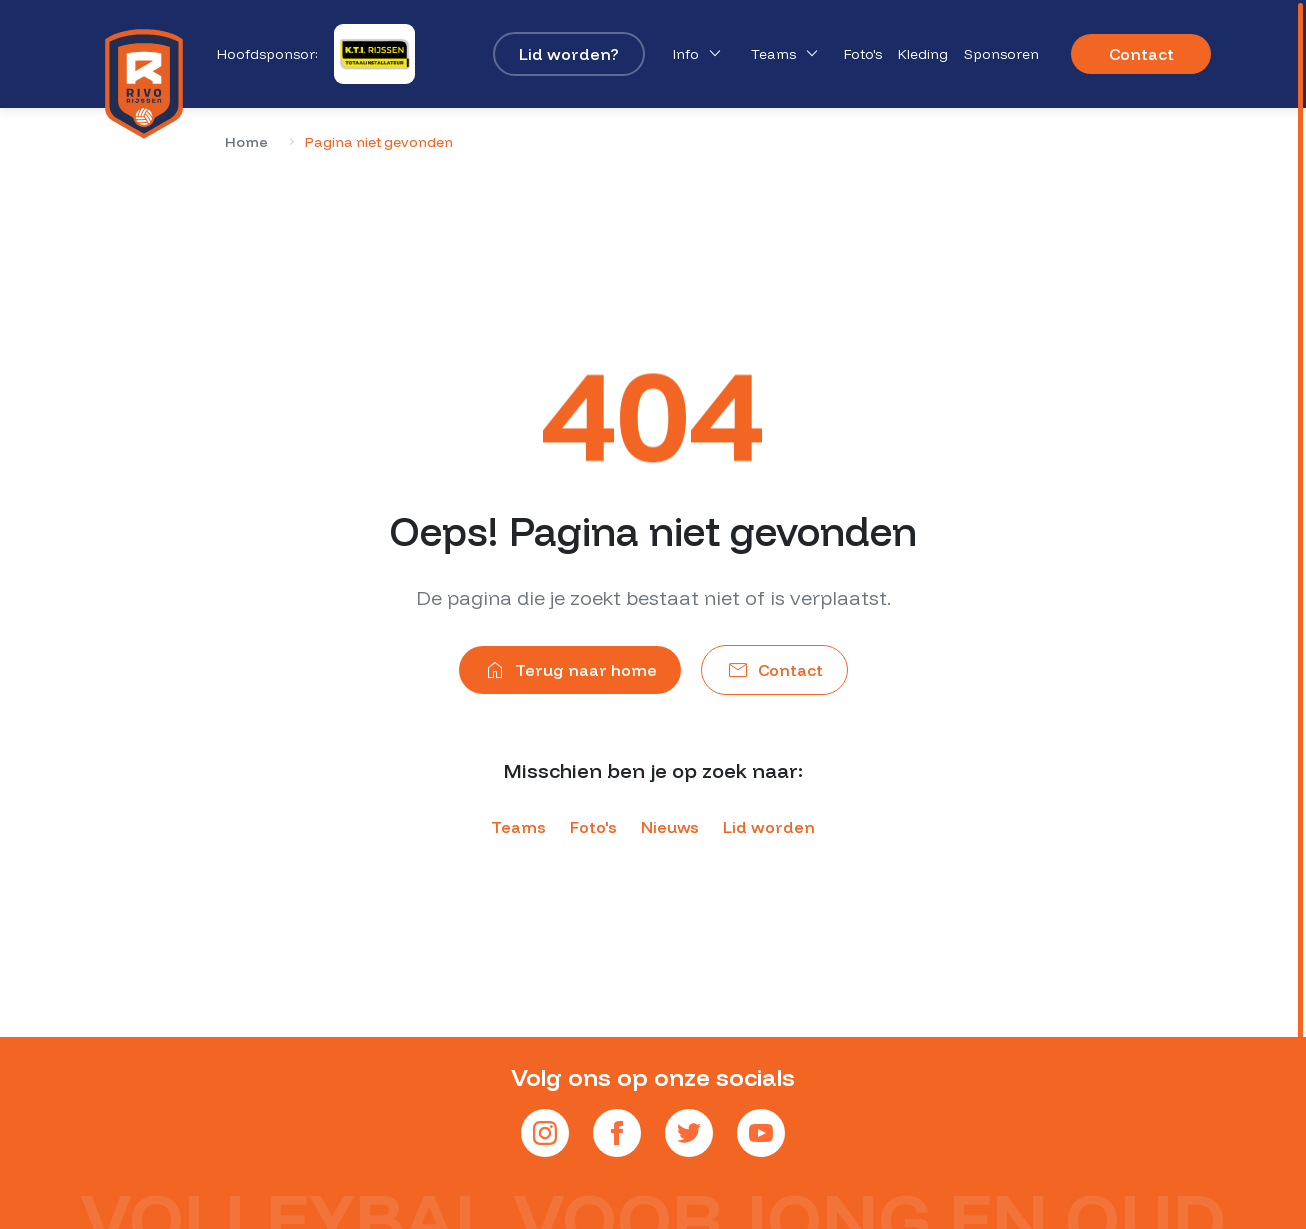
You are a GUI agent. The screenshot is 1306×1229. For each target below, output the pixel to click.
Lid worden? (569, 54)
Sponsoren (1001, 54)
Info (700, 54)
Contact (1141, 54)
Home (246, 142)
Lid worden (769, 827)
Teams (787, 54)
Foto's (863, 54)
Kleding (923, 54)
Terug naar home (570, 670)
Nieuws (670, 827)
